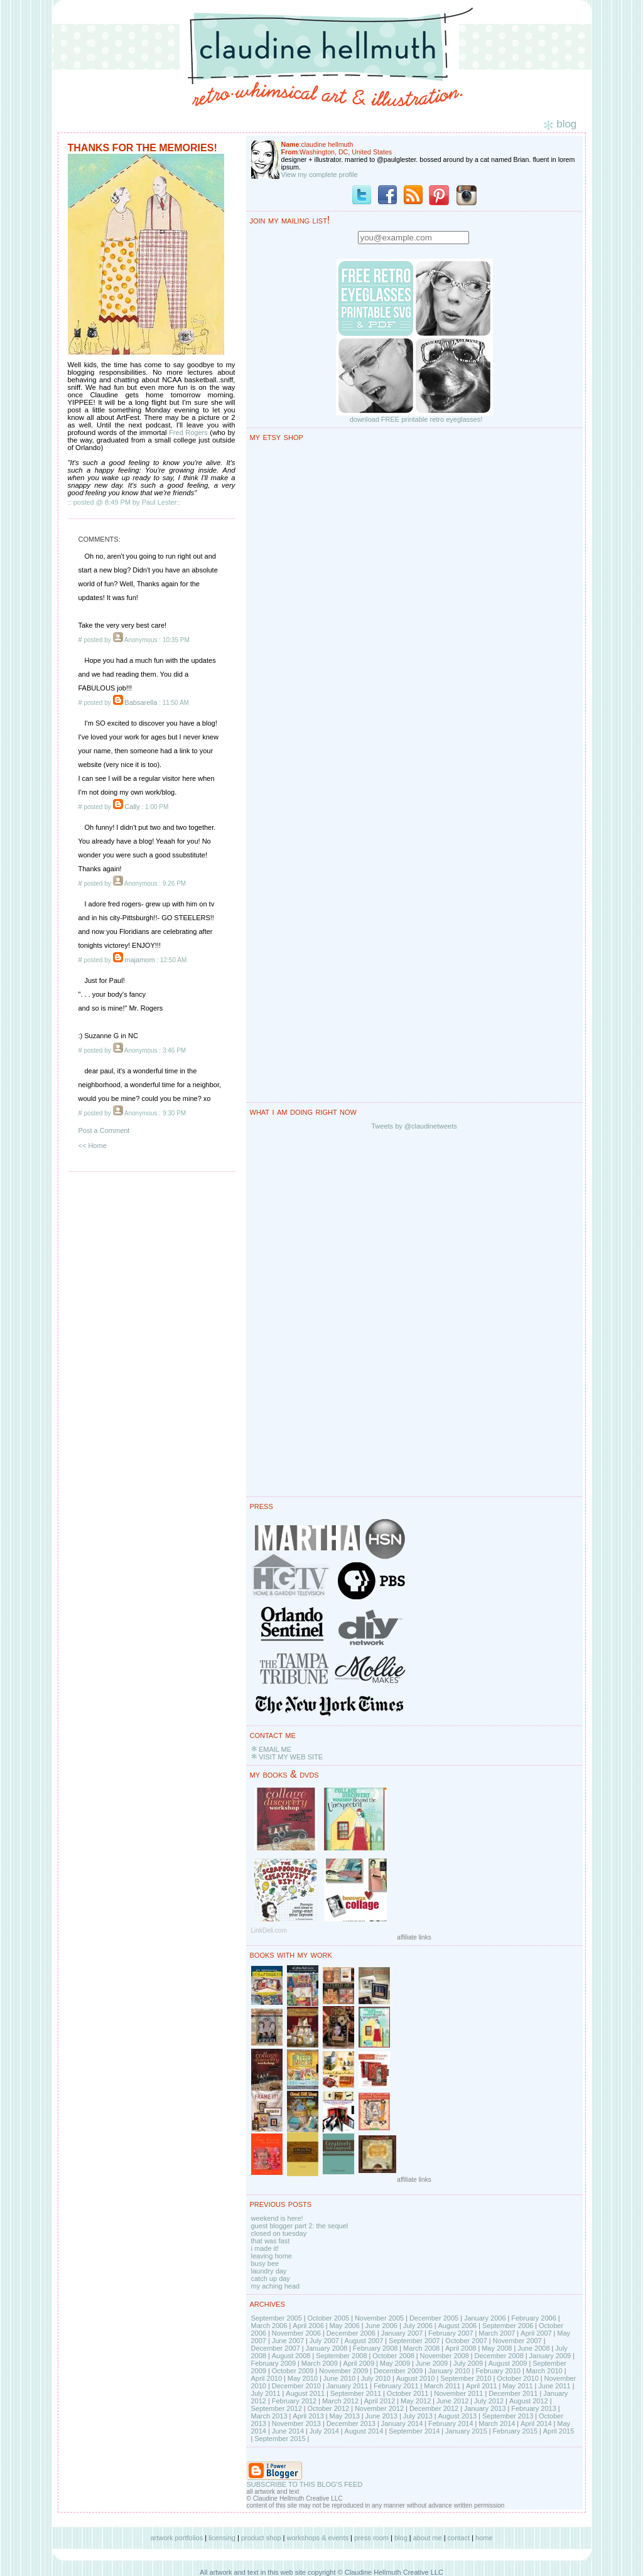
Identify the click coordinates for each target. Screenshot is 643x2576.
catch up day (270, 2278)
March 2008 (421, 2348)
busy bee (265, 2263)
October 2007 (466, 2340)
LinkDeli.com (269, 1930)
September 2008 (341, 2355)
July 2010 (376, 2378)
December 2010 (296, 2386)
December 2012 (433, 2408)
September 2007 (414, 2340)
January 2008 (326, 2348)
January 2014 (402, 2423)
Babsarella (140, 702)
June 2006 (381, 2325)
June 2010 (339, 2378)
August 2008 (291, 2355)
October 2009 (293, 2371)
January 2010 (449, 2371)
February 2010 (498, 2371)
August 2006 (457, 2325)
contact (459, 2537)
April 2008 (461, 2348)
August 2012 (528, 2401)
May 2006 (345, 2325)
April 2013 (308, 2416)
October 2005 (329, 2318)
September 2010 (465, 2378)
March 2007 (496, 2333)
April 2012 (380, 2401)
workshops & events (318, 2537)
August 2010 (415, 2378)
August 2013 (457, 2416)
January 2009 (550, 2355)
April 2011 (481, 2386)
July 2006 (418, 2325)
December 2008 (499, 2355)
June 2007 (288, 2340)
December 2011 (513, 2393)
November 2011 (458, 2393)
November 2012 (379, 2408)
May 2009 (395, 2363)
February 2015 (515, 2431)
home (484, 2537)
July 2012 (489, 2401)
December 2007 (275, 2348)
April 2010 (267, 2378)
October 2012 (329, 2408)
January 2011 (348, 2386)
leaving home (271, 2256)
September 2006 (507, 2325)
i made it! (265, 2248)
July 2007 (324, 2340)
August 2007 (364, 2340)
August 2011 (305, 2393)
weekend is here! (277, 2218)
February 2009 (273, 2363)
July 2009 (468, 2363)
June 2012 (452, 2401)
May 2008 (497, 2348)
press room (371, 2537)
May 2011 (517, 2386)
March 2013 (269, 2416)
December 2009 (398, 2371)
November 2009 (343, 2371)
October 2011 (408, 2393)
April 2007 (536, 2333)
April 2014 (536, 2423)
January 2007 (402, 2333)
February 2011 (396, 2386)
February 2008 (375, 2348)
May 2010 (303, 2378)
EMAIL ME (275, 1749)
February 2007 (450, 2333)
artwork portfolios (176, 2537)
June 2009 (432, 2363)
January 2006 (485, 2318)
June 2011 (554, 2386)
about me (427, 2537)
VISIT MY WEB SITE (291, 1757)
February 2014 (450, 2423)
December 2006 (351, 2333)
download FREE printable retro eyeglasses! (416, 419)
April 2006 (308, 2325)
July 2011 (266, 2393)
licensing (221, 2537)
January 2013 (485, 2408)
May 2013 (345, 2416)
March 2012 (340, 2401)
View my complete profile (319, 174)
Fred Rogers (188, 432)
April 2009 (359, 2363)
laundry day (269, 2271)
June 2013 (381, 2416)
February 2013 (533, 2408)
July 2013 (418, 2416)
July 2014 (324, 2431)
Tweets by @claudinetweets (414, 1126)
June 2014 (288, 2431)
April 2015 (559, 2431)
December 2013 (351, 2423)
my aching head (275, 2286)
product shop (261, 2537)
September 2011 (355, 2393)
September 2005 (276, 2318)
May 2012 (416, 2401)
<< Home (92, 1145)
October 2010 (518, 2378)
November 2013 (296, 2423)
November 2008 (444, 2355)
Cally (131, 806)
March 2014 (496, 2423)
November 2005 (379, 2318)
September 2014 (414, 2431)
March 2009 (319, 2363)
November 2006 (296, 2333)
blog (401, 2537)
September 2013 (507, 2416)
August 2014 (364, 2431)
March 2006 (269, 2325)
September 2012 (276, 2408)
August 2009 (508, 2363)
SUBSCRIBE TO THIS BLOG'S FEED (305, 2484)
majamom (139, 959)
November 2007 (516, 2340)
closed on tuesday (279, 2233)
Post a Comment (104, 1130)
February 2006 (533, 2318)
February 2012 (294, 2401)
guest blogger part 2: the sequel (300, 2226)
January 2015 (466, 2431)
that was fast (270, 2241)
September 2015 (279, 2438)
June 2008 (533, 2348)
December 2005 (433, 2318)
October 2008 (393, 2355)
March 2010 (544, 2371)
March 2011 (442, 2386)
